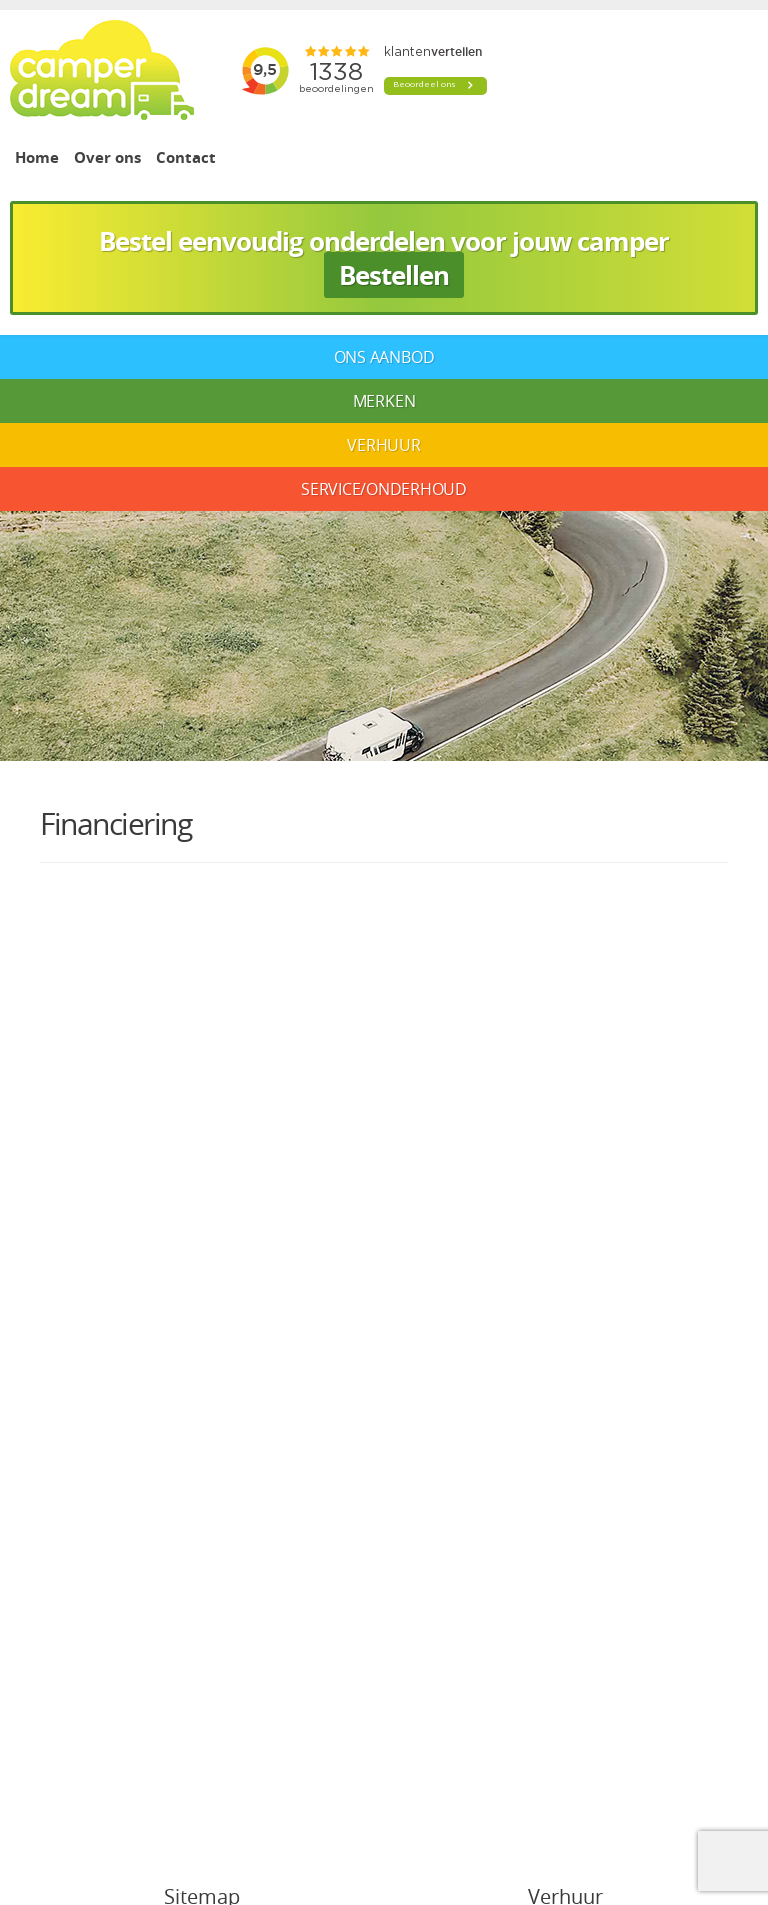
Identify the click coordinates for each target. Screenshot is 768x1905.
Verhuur (383, 445)
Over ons (107, 157)
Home (37, 157)
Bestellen (394, 275)
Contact (186, 157)
